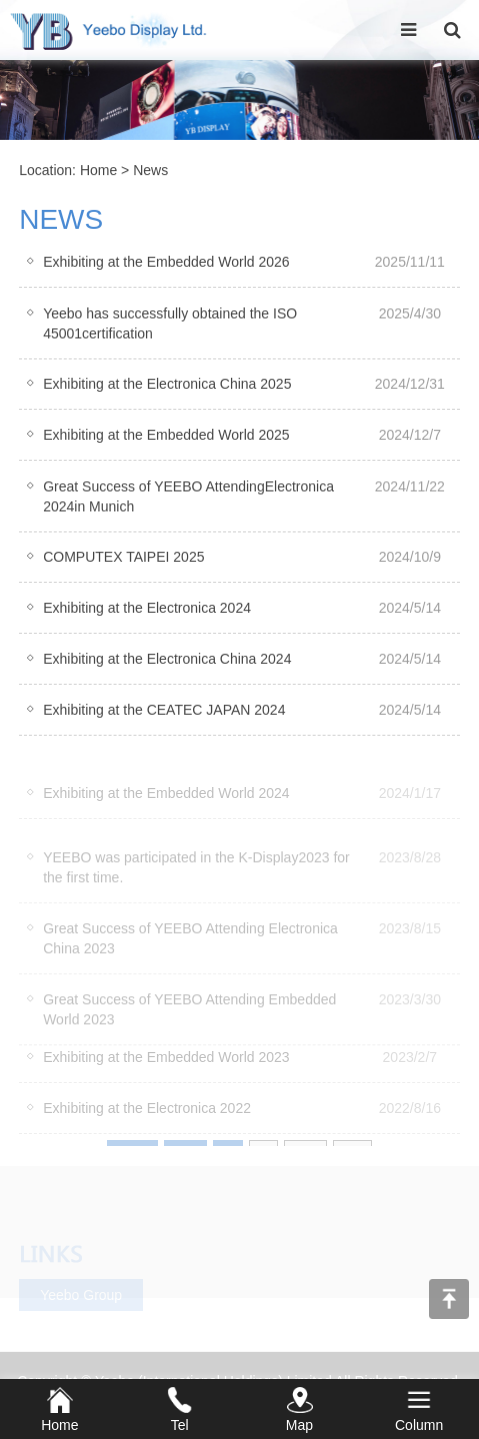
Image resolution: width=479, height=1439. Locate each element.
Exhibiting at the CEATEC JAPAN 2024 (164, 713)
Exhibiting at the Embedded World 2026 (166, 265)
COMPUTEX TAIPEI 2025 (123, 560)
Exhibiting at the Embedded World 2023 (166, 1071)
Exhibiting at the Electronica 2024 (147, 611)
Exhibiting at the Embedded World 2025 (166, 438)
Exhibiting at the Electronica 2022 (147, 1122)
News (150, 172)
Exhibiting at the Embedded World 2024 (166, 807)
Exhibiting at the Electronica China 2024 (167, 662)
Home (98, 172)
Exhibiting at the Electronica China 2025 (167, 387)
